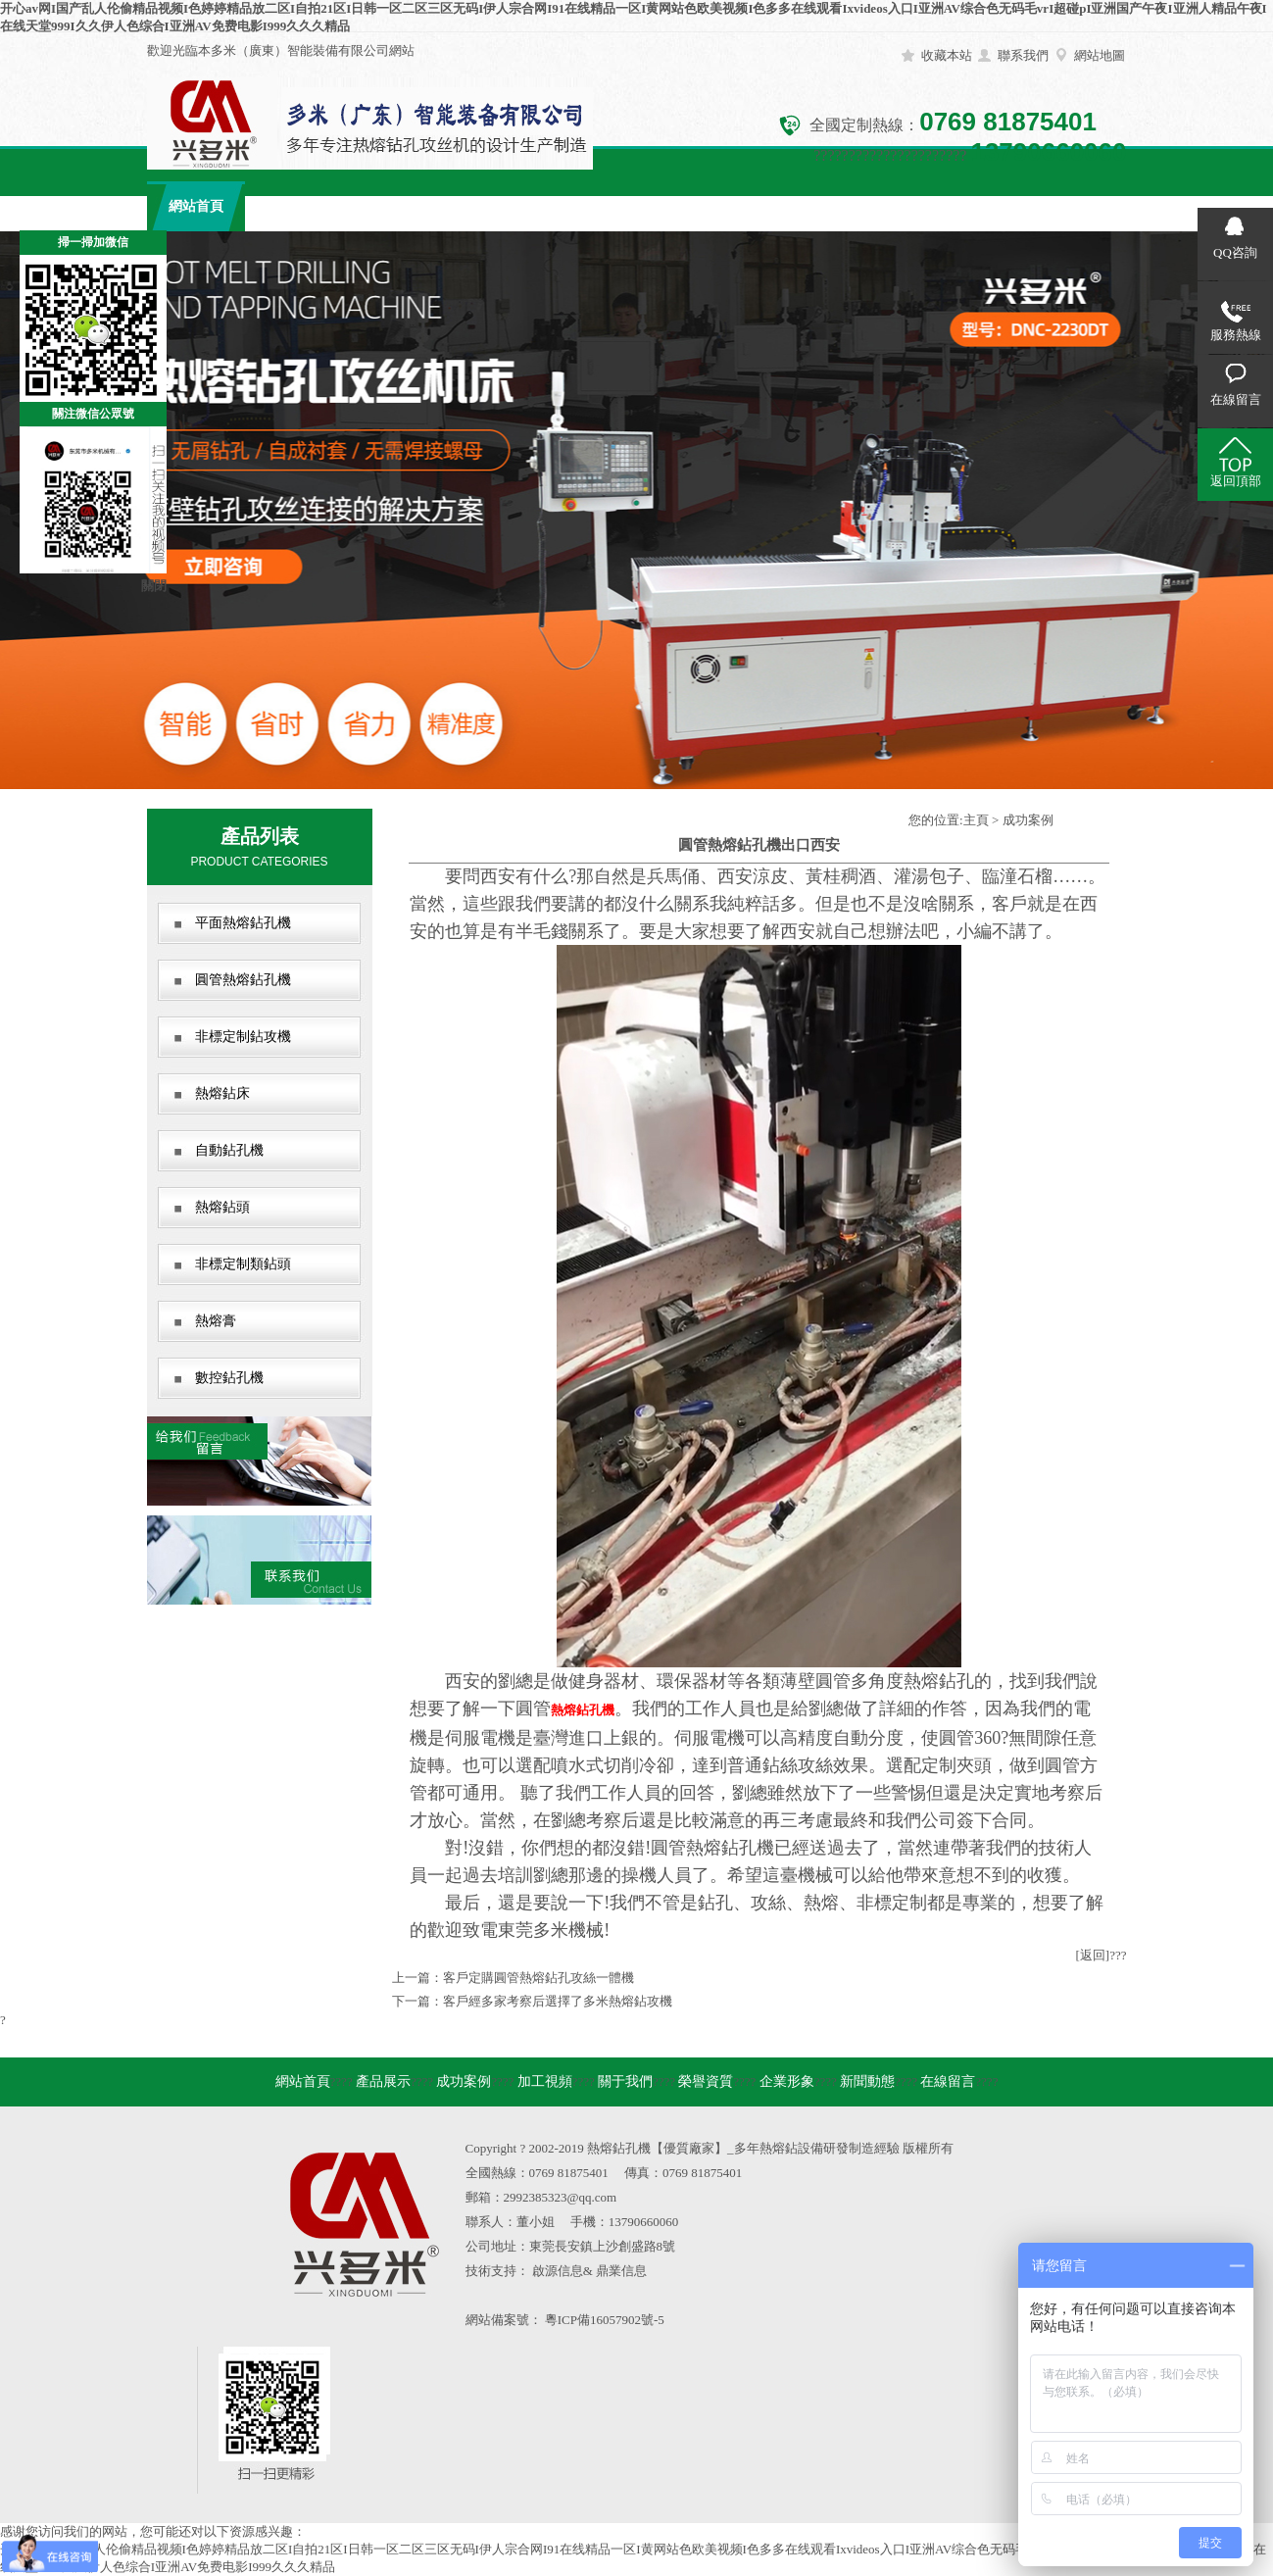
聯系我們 (1023, 55)
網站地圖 (1099, 55)
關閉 (154, 585)
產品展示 (294, 206)
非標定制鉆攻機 (243, 1036)
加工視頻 (490, 206)
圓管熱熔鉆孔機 (243, 979)
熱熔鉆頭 (222, 1207)
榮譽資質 (686, 206)
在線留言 (980, 206)
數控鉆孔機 (229, 1377)
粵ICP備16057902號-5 (604, 2319)
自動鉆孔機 (229, 1150)
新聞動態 (882, 206)
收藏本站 (946, 55)
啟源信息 (557, 2270)
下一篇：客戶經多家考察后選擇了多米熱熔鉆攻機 (532, 2001)
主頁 (976, 820)
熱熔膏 (215, 1320)
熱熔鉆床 (222, 1093)
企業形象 (784, 206)
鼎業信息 (621, 2270)
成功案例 (392, 206)
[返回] (1093, 1955)
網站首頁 (196, 206)
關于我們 (588, 206)
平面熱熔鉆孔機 (243, 923)
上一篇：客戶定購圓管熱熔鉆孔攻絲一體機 (513, 1977)
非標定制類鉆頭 (243, 1264)
